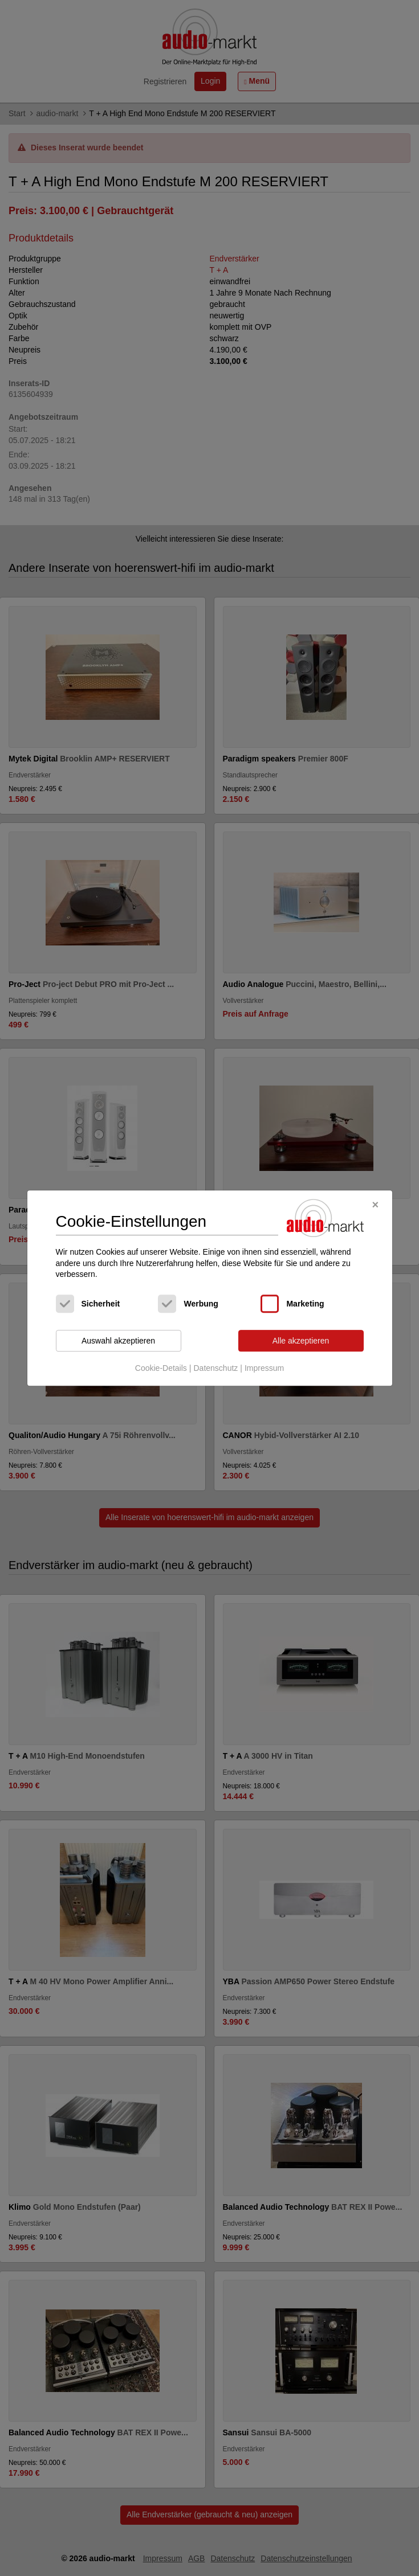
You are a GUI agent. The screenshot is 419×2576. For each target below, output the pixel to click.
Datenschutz (215, 1368)
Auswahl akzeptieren (118, 1340)
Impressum (264, 1368)
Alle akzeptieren (300, 1340)
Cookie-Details (161, 1368)
